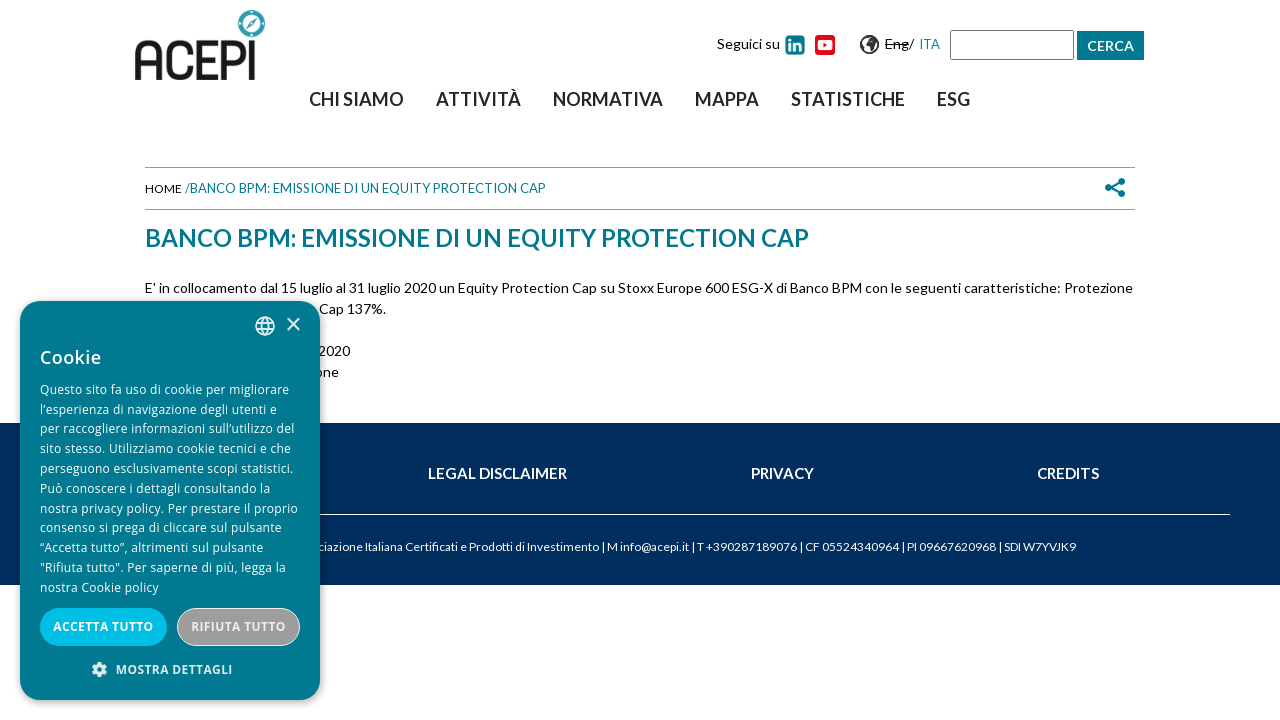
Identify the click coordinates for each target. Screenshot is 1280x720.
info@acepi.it (654, 546)
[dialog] (170, 500)
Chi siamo (356, 99)
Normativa (608, 99)
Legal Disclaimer (497, 473)
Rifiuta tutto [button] (238, 626)
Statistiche (848, 99)
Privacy (782, 473)
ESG (953, 99)
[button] (170, 669)
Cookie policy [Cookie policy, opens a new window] (119, 587)
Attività (478, 99)
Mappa (727, 99)
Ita (929, 44)
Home (163, 188)
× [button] (292, 325)
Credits (1068, 473)
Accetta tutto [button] (103, 626)
